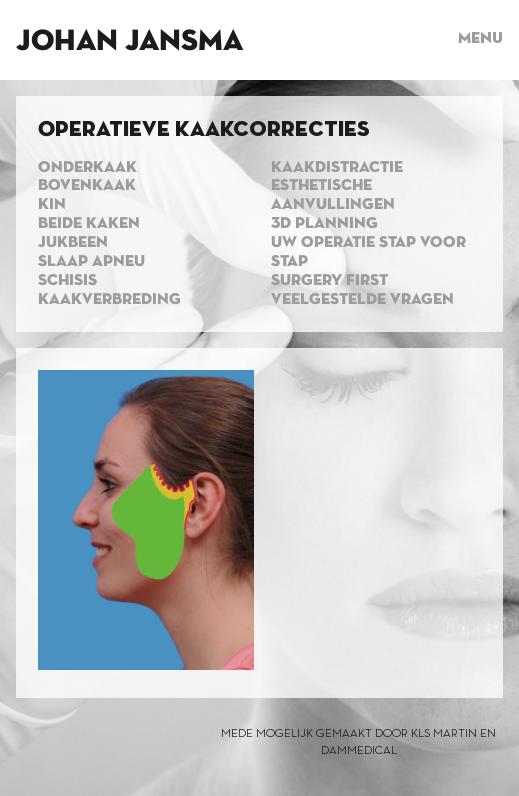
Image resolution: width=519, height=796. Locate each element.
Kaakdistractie (337, 168)
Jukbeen (73, 243)
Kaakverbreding (109, 300)
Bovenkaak (87, 186)
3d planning (324, 224)
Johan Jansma (129, 42)
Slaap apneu (91, 262)
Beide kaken (89, 224)
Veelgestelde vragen (362, 300)
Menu (480, 39)
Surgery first (329, 281)
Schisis (67, 281)
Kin (52, 205)
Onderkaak (87, 168)
